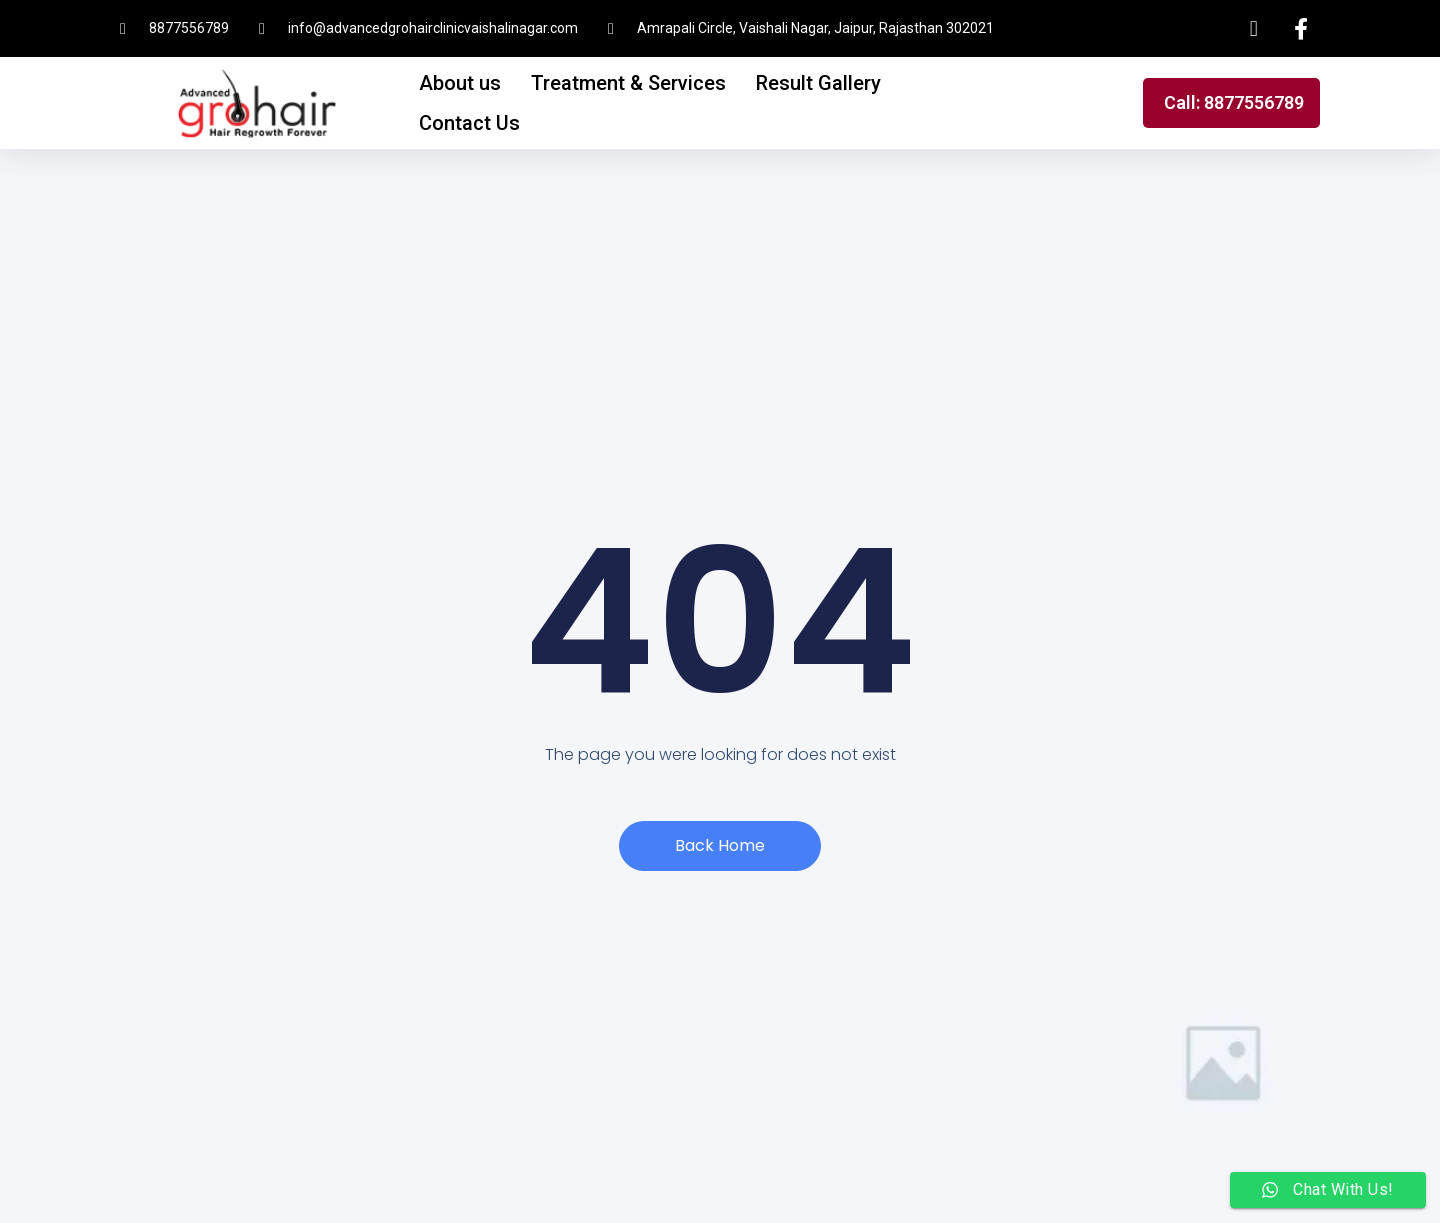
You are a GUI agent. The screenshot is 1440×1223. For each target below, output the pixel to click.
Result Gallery (818, 83)
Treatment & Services (628, 83)
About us (460, 83)
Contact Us (469, 123)
